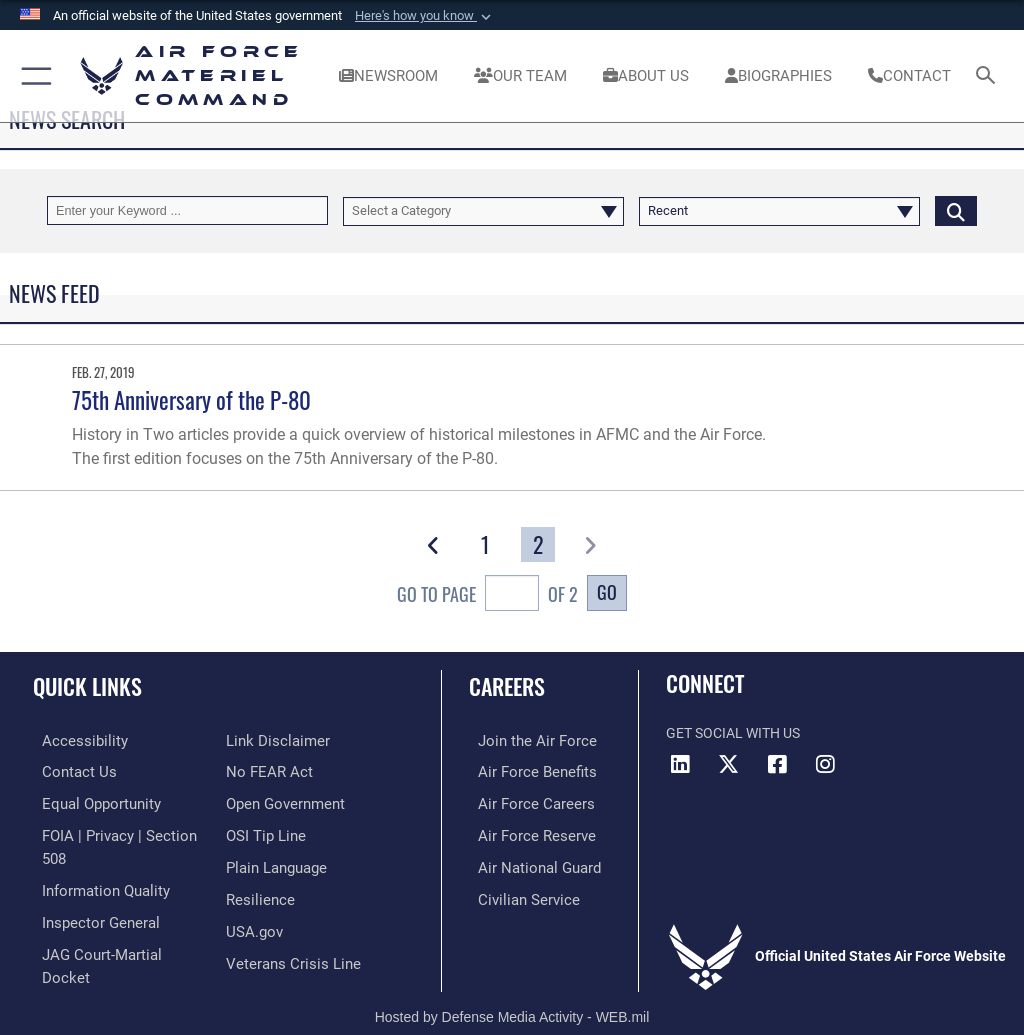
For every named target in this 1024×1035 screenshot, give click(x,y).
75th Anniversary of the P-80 (191, 399)
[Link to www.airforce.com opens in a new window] (523, 740)
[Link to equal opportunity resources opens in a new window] (89, 801)
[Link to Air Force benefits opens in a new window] (523, 770)
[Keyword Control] (187, 210)
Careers (507, 686)
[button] (425, 16)
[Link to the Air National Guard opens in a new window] (526, 862)
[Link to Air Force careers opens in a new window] (522, 801)
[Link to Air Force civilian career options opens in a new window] (514, 893)
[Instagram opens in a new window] (825, 764)
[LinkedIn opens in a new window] (681, 764)
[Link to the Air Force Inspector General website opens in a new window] (88, 893)
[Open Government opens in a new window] (282, 770)
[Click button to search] (956, 210)
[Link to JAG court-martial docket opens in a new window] (112, 924)
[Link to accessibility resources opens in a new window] (71, 740)
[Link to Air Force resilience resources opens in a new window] (256, 862)
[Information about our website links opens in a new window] (79, 954)
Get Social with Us (733, 733)
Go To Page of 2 (487, 595)
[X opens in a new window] (729, 764)
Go (607, 591)
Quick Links (87, 686)
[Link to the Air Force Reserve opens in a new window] (522, 832)
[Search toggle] (989, 76)
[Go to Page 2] (538, 544)
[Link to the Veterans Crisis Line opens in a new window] (287, 924)
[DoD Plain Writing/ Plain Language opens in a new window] (274, 832)
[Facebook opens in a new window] (777, 764)
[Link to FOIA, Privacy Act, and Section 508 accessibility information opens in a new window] (117, 832)
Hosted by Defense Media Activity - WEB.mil (512, 991)
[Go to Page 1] (486, 544)
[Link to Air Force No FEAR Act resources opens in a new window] (265, 740)
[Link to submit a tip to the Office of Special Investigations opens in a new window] (262, 801)
